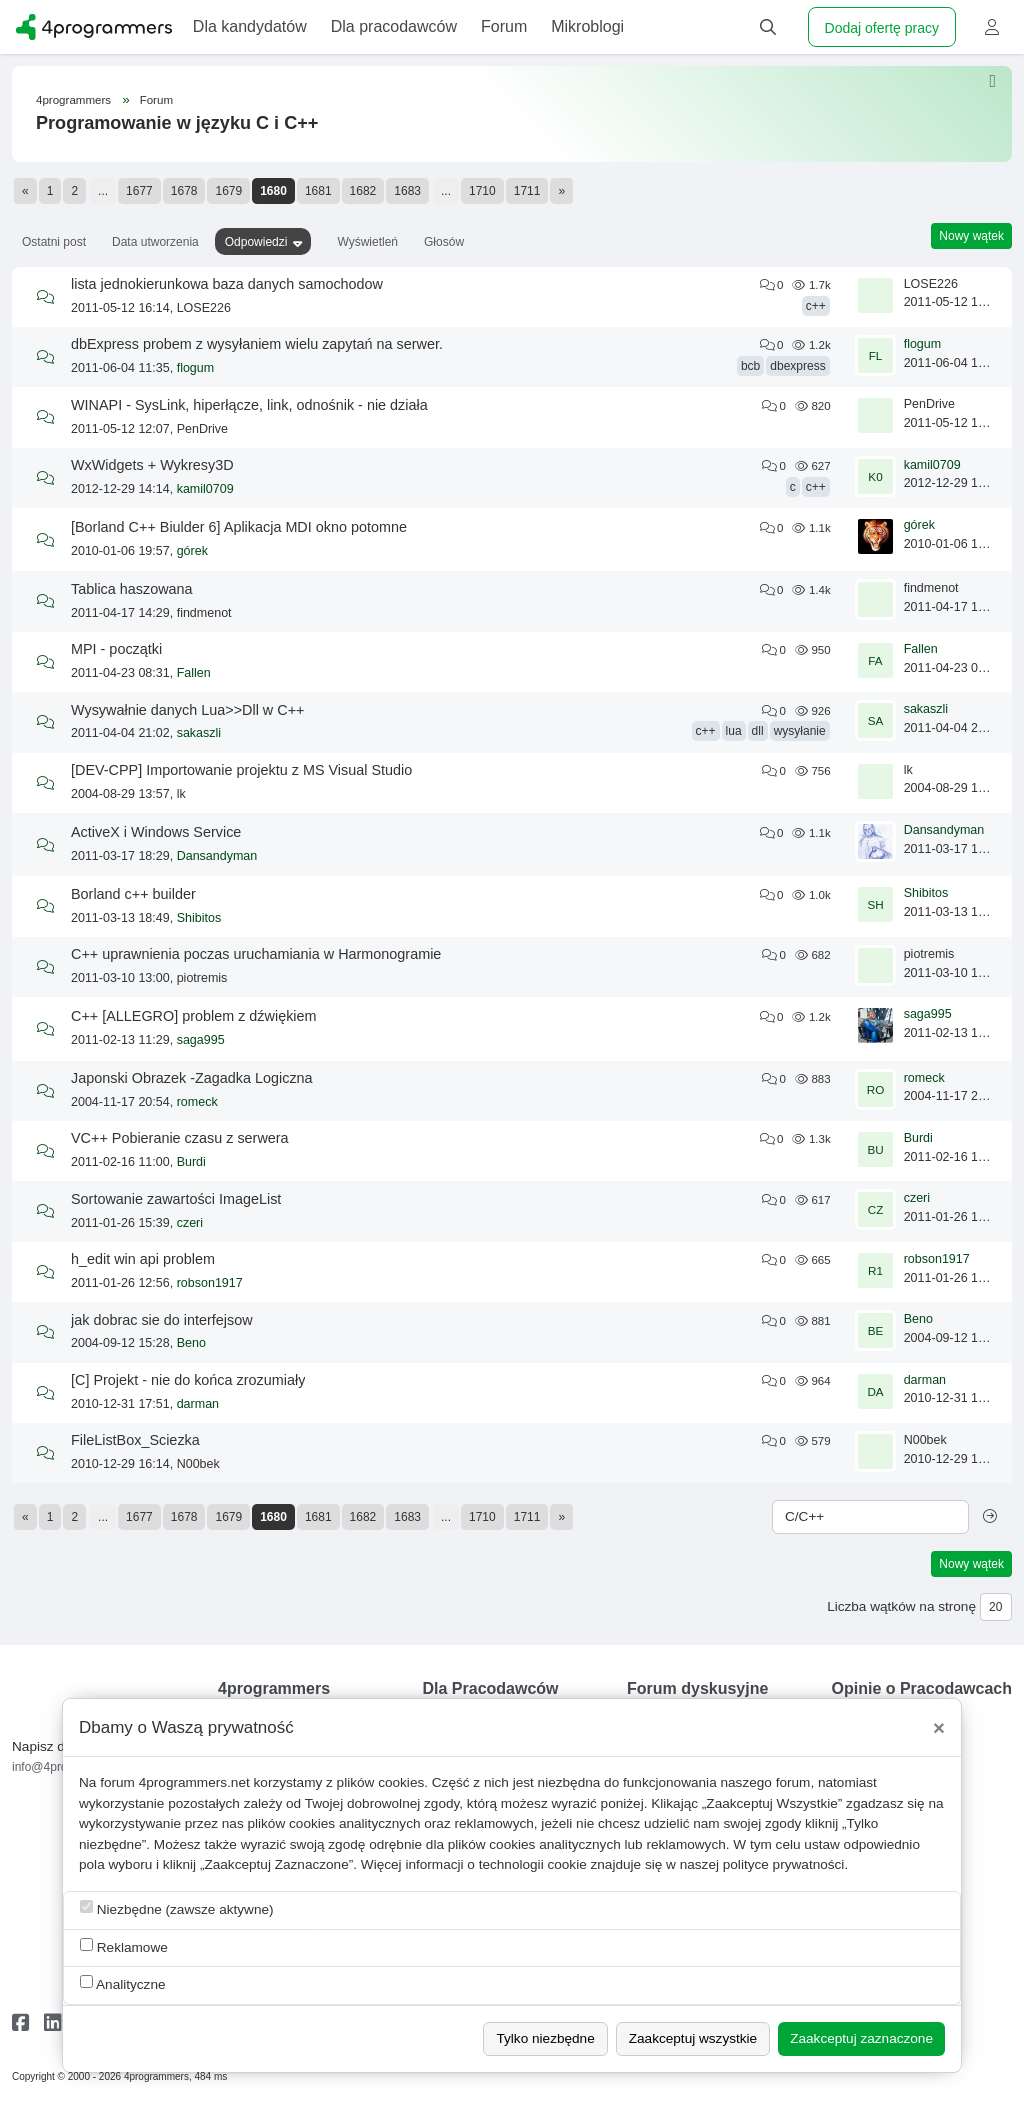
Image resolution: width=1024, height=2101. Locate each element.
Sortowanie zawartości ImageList (176, 1199)
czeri (190, 1223)
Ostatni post (54, 242)
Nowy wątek (971, 236)
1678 (184, 191)
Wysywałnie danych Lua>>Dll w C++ (187, 710)
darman (198, 1404)
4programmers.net (194, 1782)
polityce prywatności (784, 1864)
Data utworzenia (155, 242)
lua (734, 731)
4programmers (73, 100)
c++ (816, 306)
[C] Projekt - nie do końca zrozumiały (188, 1380)
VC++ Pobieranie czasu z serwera (180, 1138)
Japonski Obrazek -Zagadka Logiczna (192, 1078)
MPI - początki (116, 649)
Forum (156, 100)
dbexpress (797, 366)
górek (192, 551)
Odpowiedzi (256, 242)
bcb (750, 366)
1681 (318, 191)
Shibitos (199, 918)
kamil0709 (205, 489)
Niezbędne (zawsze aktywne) (177, 1908)
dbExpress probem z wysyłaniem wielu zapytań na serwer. (257, 344)
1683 (407, 191)
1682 (363, 191)
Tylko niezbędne (545, 2038)
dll (758, 731)
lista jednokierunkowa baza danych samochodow (227, 284)
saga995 (201, 1040)
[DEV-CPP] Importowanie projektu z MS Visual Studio (241, 770)
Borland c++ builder (133, 894)
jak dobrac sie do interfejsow (162, 1320)
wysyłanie (800, 731)
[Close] (939, 1728)
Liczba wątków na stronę (901, 1606)
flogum (196, 368)
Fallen (194, 673)
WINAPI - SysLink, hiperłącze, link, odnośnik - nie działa (249, 405)
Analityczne (123, 1983)
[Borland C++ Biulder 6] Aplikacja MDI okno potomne (239, 527)
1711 (527, 191)
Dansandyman (217, 856)
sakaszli (199, 733)
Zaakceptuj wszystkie (693, 2038)
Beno (191, 1343)
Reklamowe (124, 1946)
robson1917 (210, 1283)
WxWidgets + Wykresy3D (152, 465)
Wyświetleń (367, 242)
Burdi (191, 1162)
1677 (139, 191)
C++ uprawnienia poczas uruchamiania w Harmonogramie (256, 954)
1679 (228, 191)
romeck (197, 1102)
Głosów (444, 242)
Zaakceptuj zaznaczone (861, 2038)
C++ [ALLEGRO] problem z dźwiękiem (194, 1016)
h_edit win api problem (143, 1259)
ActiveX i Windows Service (156, 832)
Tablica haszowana (132, 589)
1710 (482, 191)
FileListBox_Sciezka (135, 1440)
